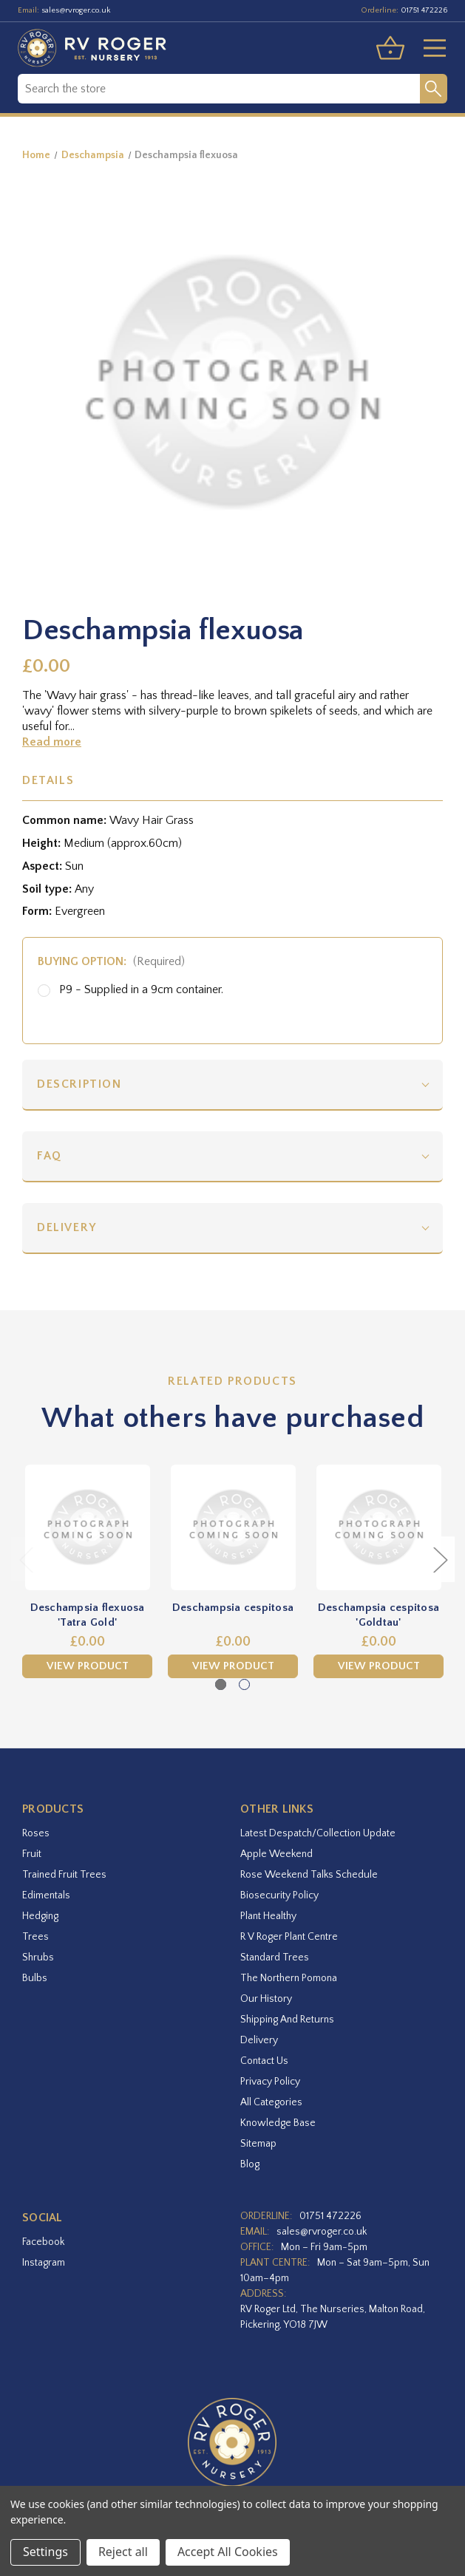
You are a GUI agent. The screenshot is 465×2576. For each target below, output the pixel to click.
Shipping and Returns (287, 2019)
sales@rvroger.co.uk (76, 10)
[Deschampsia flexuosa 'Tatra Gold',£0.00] (87, 1527)
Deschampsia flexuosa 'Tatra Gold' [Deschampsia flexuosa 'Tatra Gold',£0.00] (87, 1615)
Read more (51, 742)
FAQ (49, 1155)
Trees (35, 1937)
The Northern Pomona (288, 1978)
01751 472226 (424, 10)
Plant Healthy (268, 1916)
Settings (45, 2551)
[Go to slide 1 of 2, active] (220, 1684)
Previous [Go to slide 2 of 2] (26, 1558)
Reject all (123, 2551)
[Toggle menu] (428, 48)
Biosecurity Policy (279, 1895)
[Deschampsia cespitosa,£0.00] (233, 1527)
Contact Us (264, 2061)
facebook (43, 2242)
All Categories (271, 2102)
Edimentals (46, 1895)
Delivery (67, 1227)
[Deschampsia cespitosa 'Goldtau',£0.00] (378, 1527)
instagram (43, 2263)
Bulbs (34, 1978)
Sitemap (258, 2144)
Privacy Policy (270, 2082)
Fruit (31, 1854)
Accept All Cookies (227, 2551)
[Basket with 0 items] (390, 48)
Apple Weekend (276, 1854)
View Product (88, 1666)
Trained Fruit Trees (64, 1875)
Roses (36, 1833)
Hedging (40, 1916)
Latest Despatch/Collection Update (318, 1833)
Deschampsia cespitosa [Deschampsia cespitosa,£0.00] (232, 1607)
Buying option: (111, 961)
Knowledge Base (278, 2123)
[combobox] (219, 88)
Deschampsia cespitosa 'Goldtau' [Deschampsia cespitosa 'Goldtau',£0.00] (378, 1615)
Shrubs (38, 1957)
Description (79, 1084)
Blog (249, 2164)
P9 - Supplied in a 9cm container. (141, 989)
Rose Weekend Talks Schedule (309, 1875)
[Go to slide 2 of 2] (244, 1684)
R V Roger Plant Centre (289, 1937)
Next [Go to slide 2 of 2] (440, 1558)
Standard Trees (274, 1957)
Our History (266, 1999)
